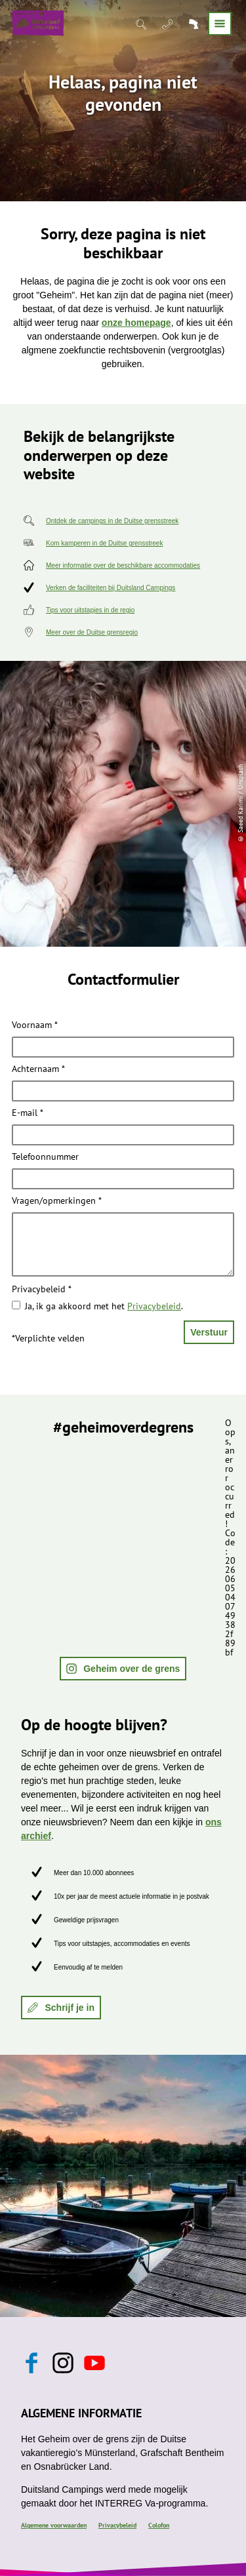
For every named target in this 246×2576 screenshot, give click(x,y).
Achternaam (38, 1069)
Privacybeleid (42, 1289)
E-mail (27, 1113)
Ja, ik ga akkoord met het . (104, 1306)
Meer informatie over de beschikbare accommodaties (123, 565)
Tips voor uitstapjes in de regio (90, 610)
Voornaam (35, 1025)
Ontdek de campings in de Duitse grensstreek (112, 521)
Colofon (158, 2525)
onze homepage (136, 322)
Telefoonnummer (45, 1157)
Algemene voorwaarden (54, 2525)
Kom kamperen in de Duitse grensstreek (104, 543)
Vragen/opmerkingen (57, 1201)
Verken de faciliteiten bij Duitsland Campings (110, 587)
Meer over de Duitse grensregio (92, 632)
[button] (123, 1668)
